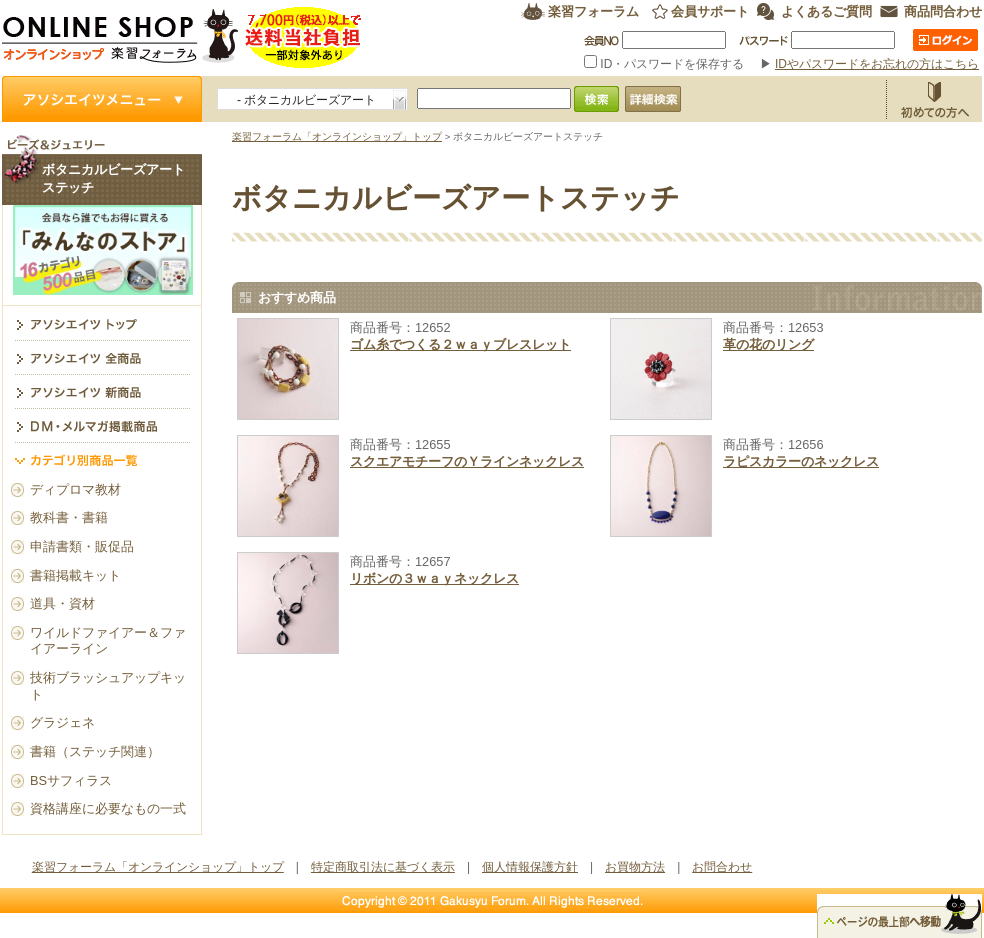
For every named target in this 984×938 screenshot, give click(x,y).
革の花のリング (768, 344)
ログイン (945, 40)
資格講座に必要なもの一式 (108, 808)
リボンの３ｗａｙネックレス (434, 578)
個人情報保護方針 (530, 867)
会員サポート (710, 11)
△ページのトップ (899, 916)
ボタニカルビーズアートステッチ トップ (102, 323)
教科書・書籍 (69, 517)
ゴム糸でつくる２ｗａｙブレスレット (460, 344)
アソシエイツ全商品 (102, 357)
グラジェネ (62, 722)
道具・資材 (62, 603)
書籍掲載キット (75, 575)
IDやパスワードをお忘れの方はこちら (877, 64)
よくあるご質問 (826, 11)
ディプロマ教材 (75, 489)
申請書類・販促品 (82, 546)
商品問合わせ (943, 11)
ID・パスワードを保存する (666, 64)
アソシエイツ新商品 (102, 391)
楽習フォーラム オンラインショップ (182, 37)
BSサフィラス (71, 780)
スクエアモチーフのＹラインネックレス (467, 461)
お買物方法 (934, 99)
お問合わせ (722, 867)
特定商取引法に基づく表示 (383, 867)
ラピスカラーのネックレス (801, 461)
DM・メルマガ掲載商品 (102, 425)
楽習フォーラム (593, 11)
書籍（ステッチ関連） (95, 751)
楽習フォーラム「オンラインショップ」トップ (337, 136)
